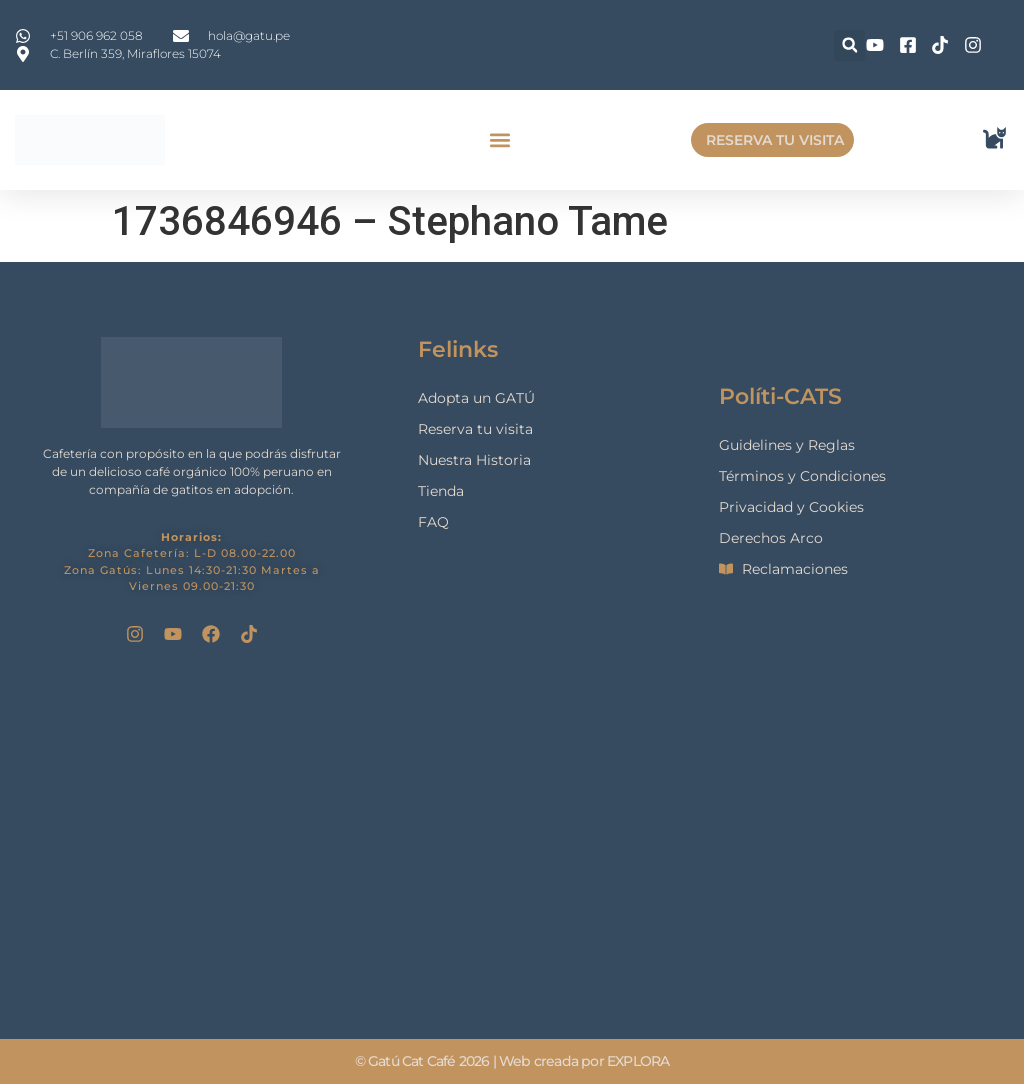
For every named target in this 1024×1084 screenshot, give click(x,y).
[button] (849, 45)
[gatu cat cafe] (512, 840)
